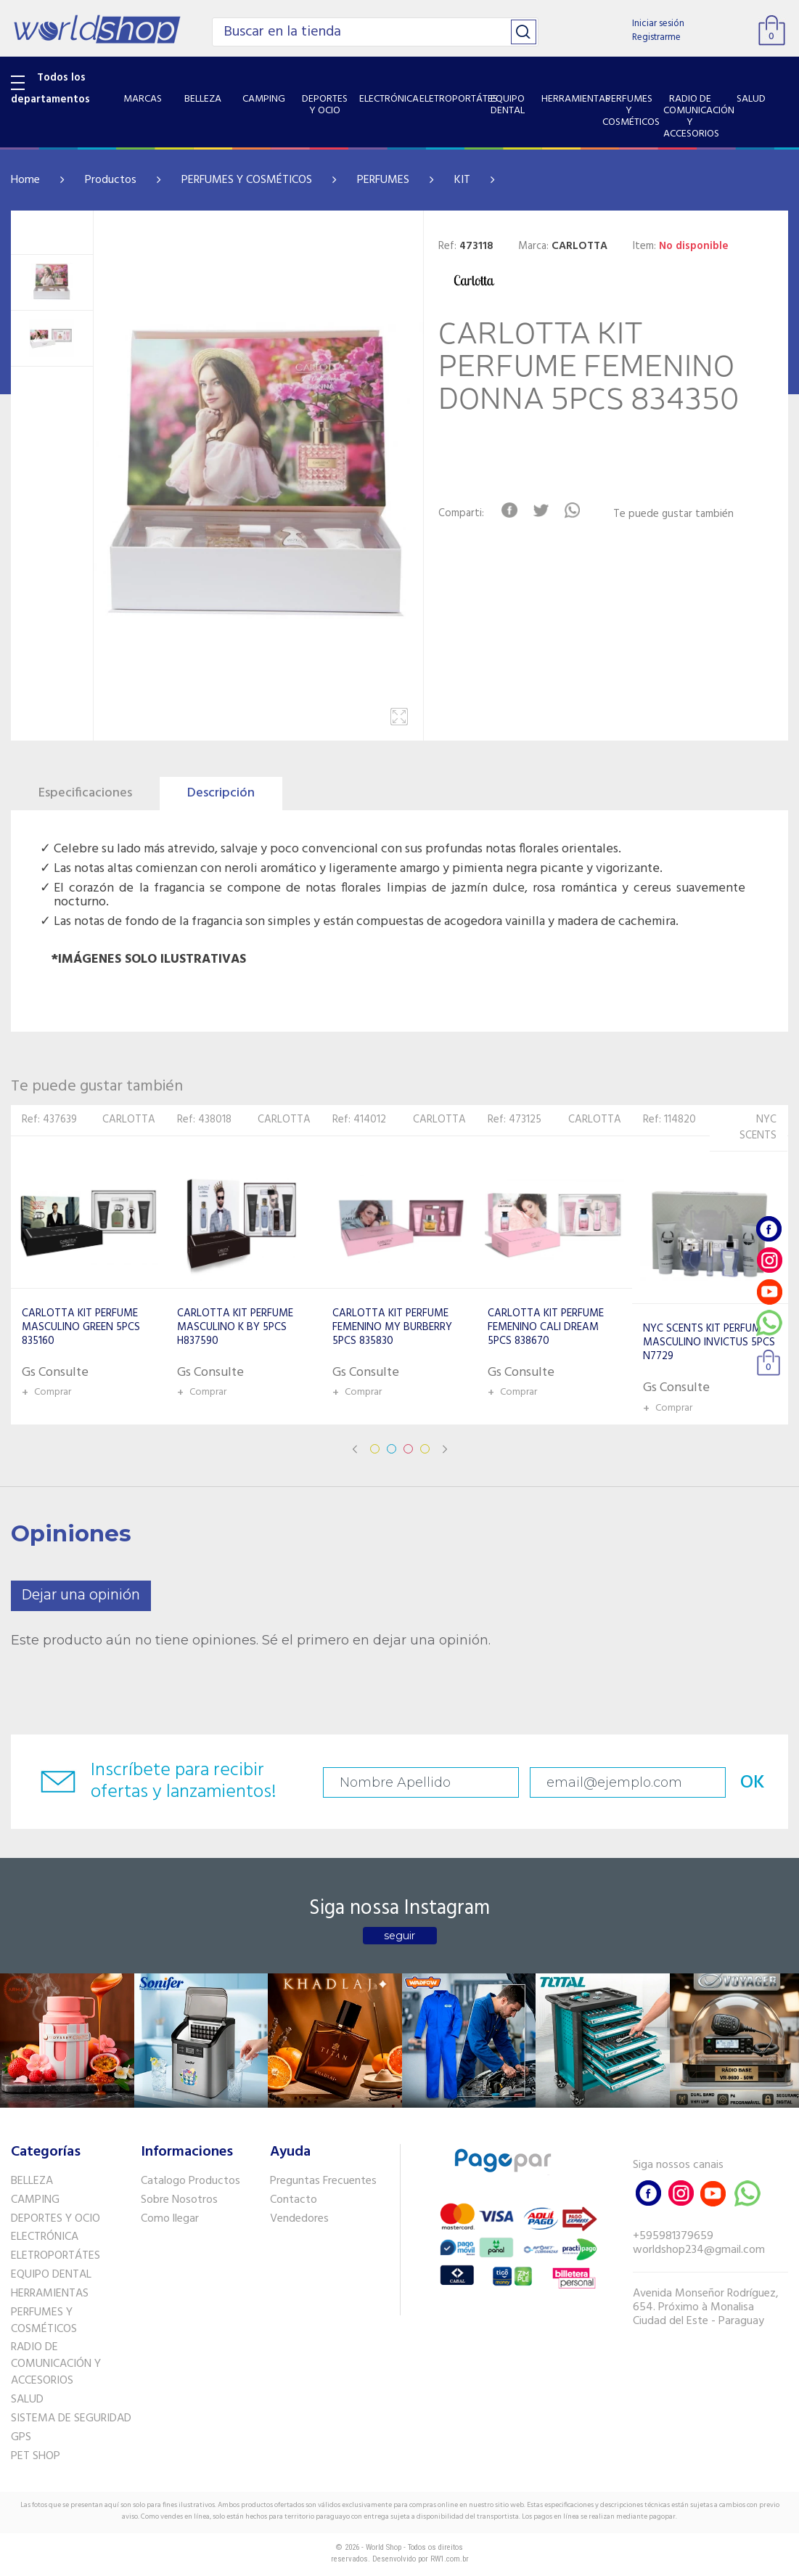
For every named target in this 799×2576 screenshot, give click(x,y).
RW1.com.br (449, 2559)
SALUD (27, 2399)
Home (25, 180)
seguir (399, 1935)
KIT (462, 180)
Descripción (221, 793)
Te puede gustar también (673, 514)
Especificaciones (85, 793)
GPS (21, 2437)
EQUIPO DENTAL (51, 2274)
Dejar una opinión (81, 1595)
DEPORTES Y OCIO (55, 2218)
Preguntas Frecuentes (323, 2181)
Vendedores (299, 2218)
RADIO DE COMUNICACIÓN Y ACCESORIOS (56, 2364)
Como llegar (170, 2218)
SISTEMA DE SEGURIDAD (71, 2418)
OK (752, 1783)
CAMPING (35, 2199)
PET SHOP (35, 2456)
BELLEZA (32, 2181)
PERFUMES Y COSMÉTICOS (246, 180)
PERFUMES (383, 180)
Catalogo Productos (190, 2181)
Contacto (293, 2199)
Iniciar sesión (658, 23)
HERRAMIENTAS (50, 2293)
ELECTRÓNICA (44, 2236)
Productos (110, 180)
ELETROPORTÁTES (55, 2255)
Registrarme (656, 37)
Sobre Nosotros (179, 2199)
